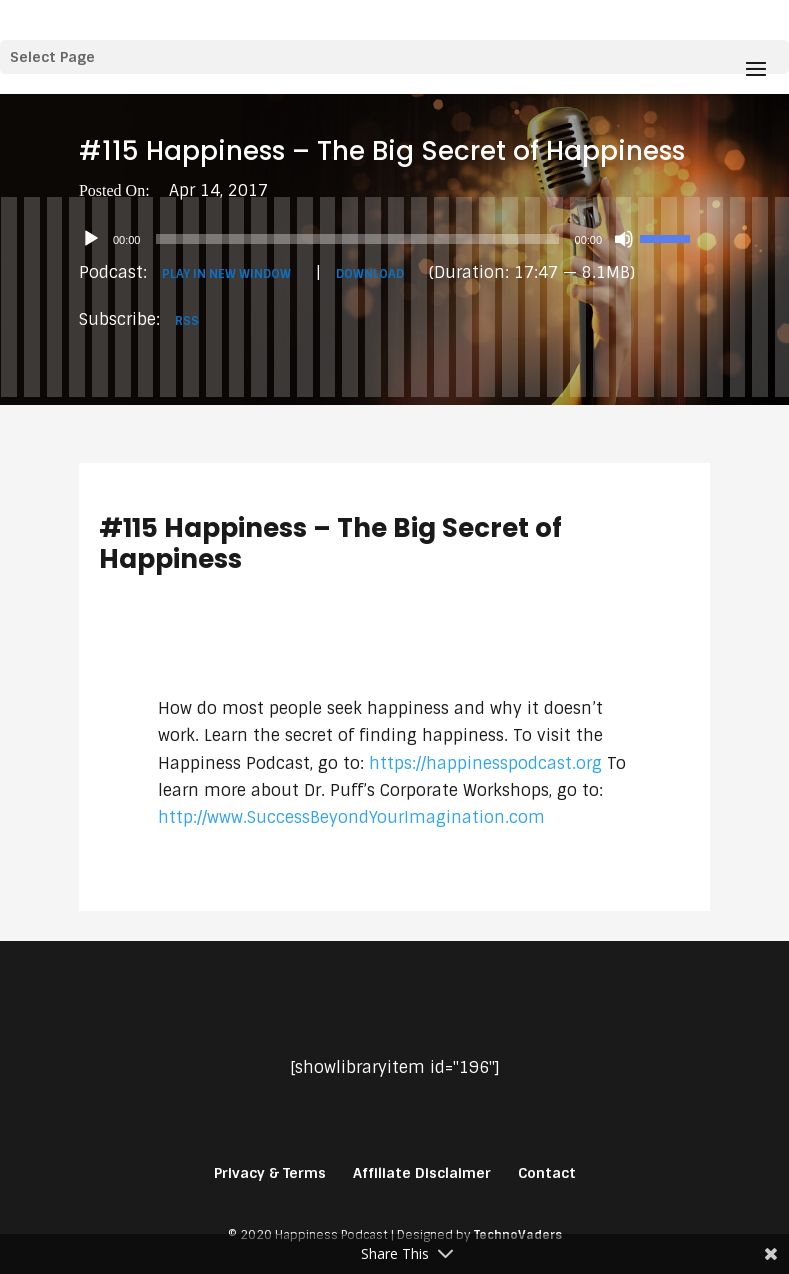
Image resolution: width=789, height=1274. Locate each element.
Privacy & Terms (270, 1173)
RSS (187, 321)
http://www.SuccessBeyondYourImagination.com (351, 817)
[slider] (357, 239)
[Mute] (624, 239)
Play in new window (226, 274)
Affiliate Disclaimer (422, 1173)
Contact (547, 1173)
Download (370, 274)
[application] (394, 239)
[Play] (91, 239)
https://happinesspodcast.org (485, 763)
